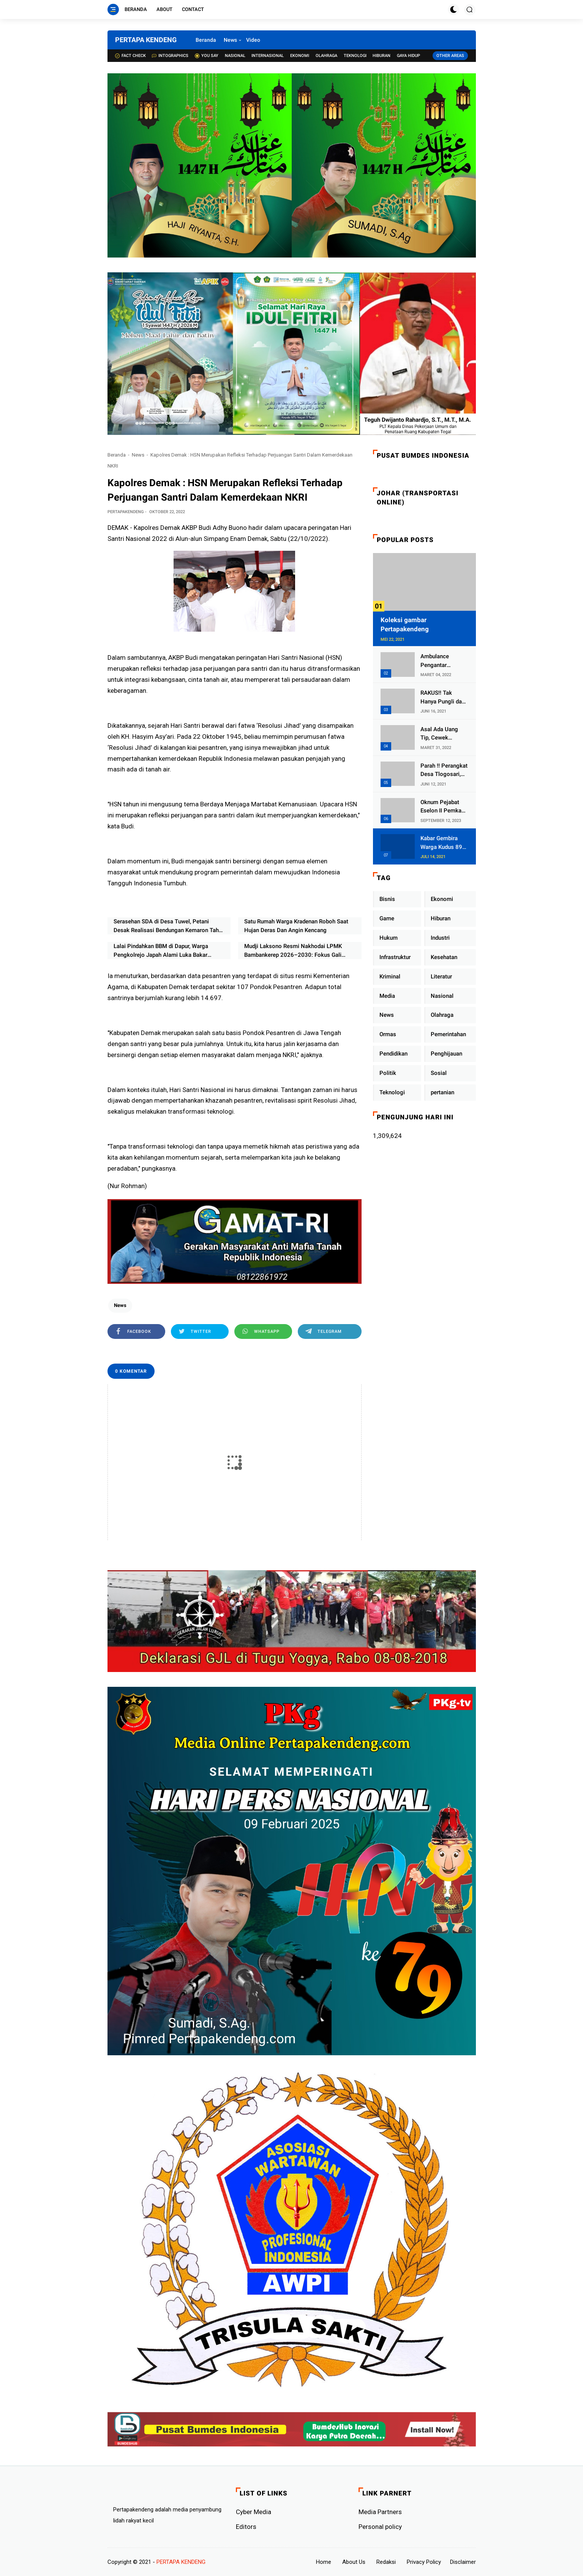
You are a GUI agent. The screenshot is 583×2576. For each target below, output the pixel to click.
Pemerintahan (448, 1034)
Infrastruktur (395, 957)
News (230, 40)
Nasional (235, 55)
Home (323, 2562)
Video (253, 40)
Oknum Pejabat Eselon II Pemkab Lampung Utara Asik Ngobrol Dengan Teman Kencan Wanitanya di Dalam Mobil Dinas (443, 807)
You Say (206, 55)
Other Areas (450, 55)
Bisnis (387, 899)
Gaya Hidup (408, 55)
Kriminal (389, 976)
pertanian (442, 1092)
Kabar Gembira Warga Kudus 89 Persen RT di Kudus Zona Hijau (442, 843)
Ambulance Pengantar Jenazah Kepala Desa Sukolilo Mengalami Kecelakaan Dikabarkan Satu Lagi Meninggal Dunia (441, 661)
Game (386, 918)
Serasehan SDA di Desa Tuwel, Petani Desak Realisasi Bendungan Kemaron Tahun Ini (169, 926)
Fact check (130, 55)
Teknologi (355, 55)
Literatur (441, 976)
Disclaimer (463, 2562)
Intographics (170, 55)
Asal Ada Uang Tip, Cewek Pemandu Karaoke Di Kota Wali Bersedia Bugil (443, 734)
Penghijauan (446, 1053)
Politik (387, 1073)
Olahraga (326, 55)
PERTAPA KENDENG (146, 40)
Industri (440, 937)
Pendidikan (393, 1053)
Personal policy (380, 2526)
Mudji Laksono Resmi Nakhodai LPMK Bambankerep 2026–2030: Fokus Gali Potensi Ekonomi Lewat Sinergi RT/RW (293, 951)
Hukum (388, 937)
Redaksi (386, 2562)
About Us (353, 2562)
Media (387, 995)
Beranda (136, 9)
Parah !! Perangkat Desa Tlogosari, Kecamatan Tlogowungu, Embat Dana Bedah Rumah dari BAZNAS (444, 770)
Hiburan (381, 55)
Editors (246, 2526)
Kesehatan (444, 957)
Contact (193, 9)
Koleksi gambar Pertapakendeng (405, 624)
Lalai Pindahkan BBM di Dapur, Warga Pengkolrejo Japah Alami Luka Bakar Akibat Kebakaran (161, 951)
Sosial (439, 1073)
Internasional (267, 55)
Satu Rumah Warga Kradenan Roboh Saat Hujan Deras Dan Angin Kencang (296, 926)
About (164, 9)
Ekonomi (299, 55)
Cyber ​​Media (253, 2512)
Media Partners (380, 2512)
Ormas (387, 1034)
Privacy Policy (424, 2562)
